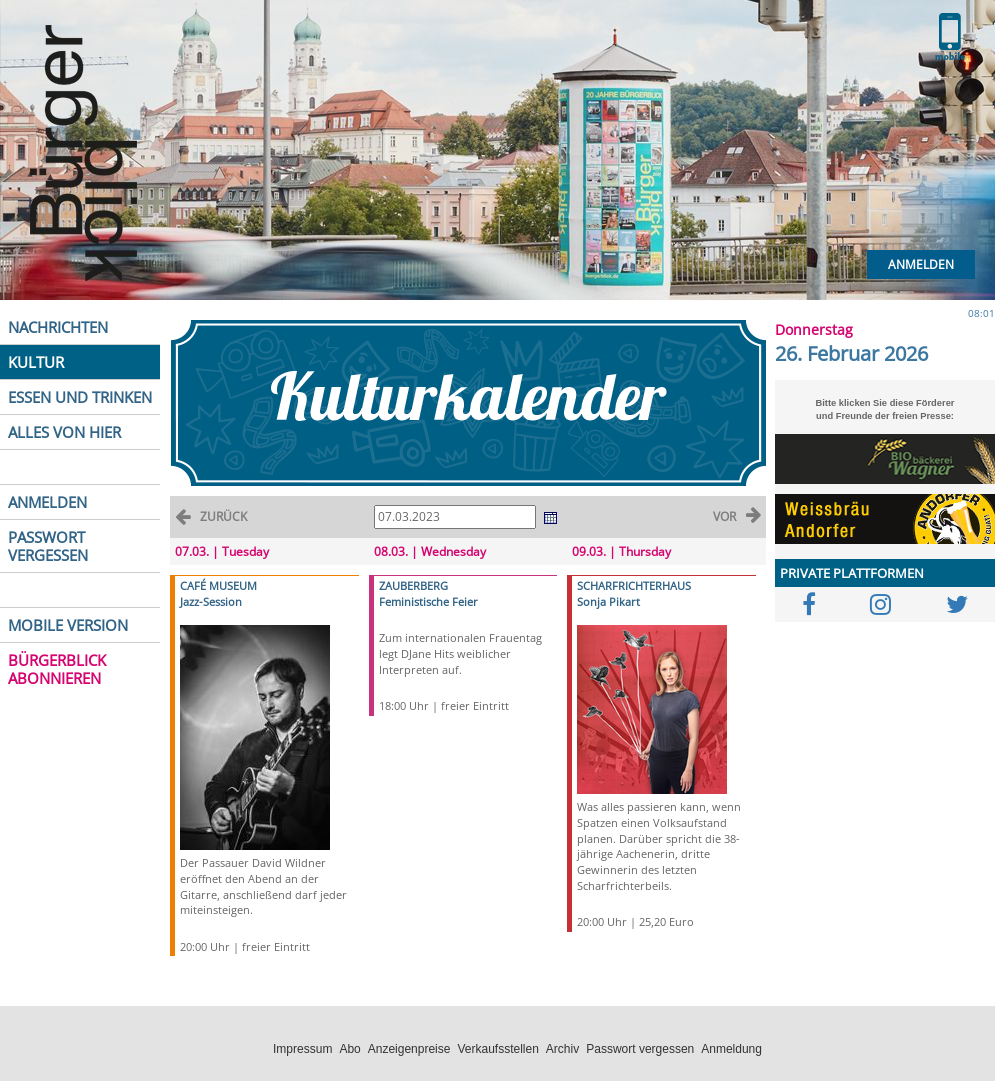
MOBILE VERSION (68, 625)
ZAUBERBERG (413, 585)
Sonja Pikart (608, 601)
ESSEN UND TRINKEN (80, 397)
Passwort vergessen (640, 1049)
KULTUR (36, 362)
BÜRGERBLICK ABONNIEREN (57, 669)
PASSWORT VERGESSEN (48, 546)
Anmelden (921, 264)
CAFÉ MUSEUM (218, 585)
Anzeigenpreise (409, 1049)
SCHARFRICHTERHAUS (634, 585)
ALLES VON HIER (64, 432)
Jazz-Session (211, 601)
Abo (349, 1049)
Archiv (562, 1049)
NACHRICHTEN (58, 327)
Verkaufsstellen (497, 1049)
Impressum (302, 1049)
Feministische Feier (428, 601)
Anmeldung (731, 1049)
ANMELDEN (47, 502)
